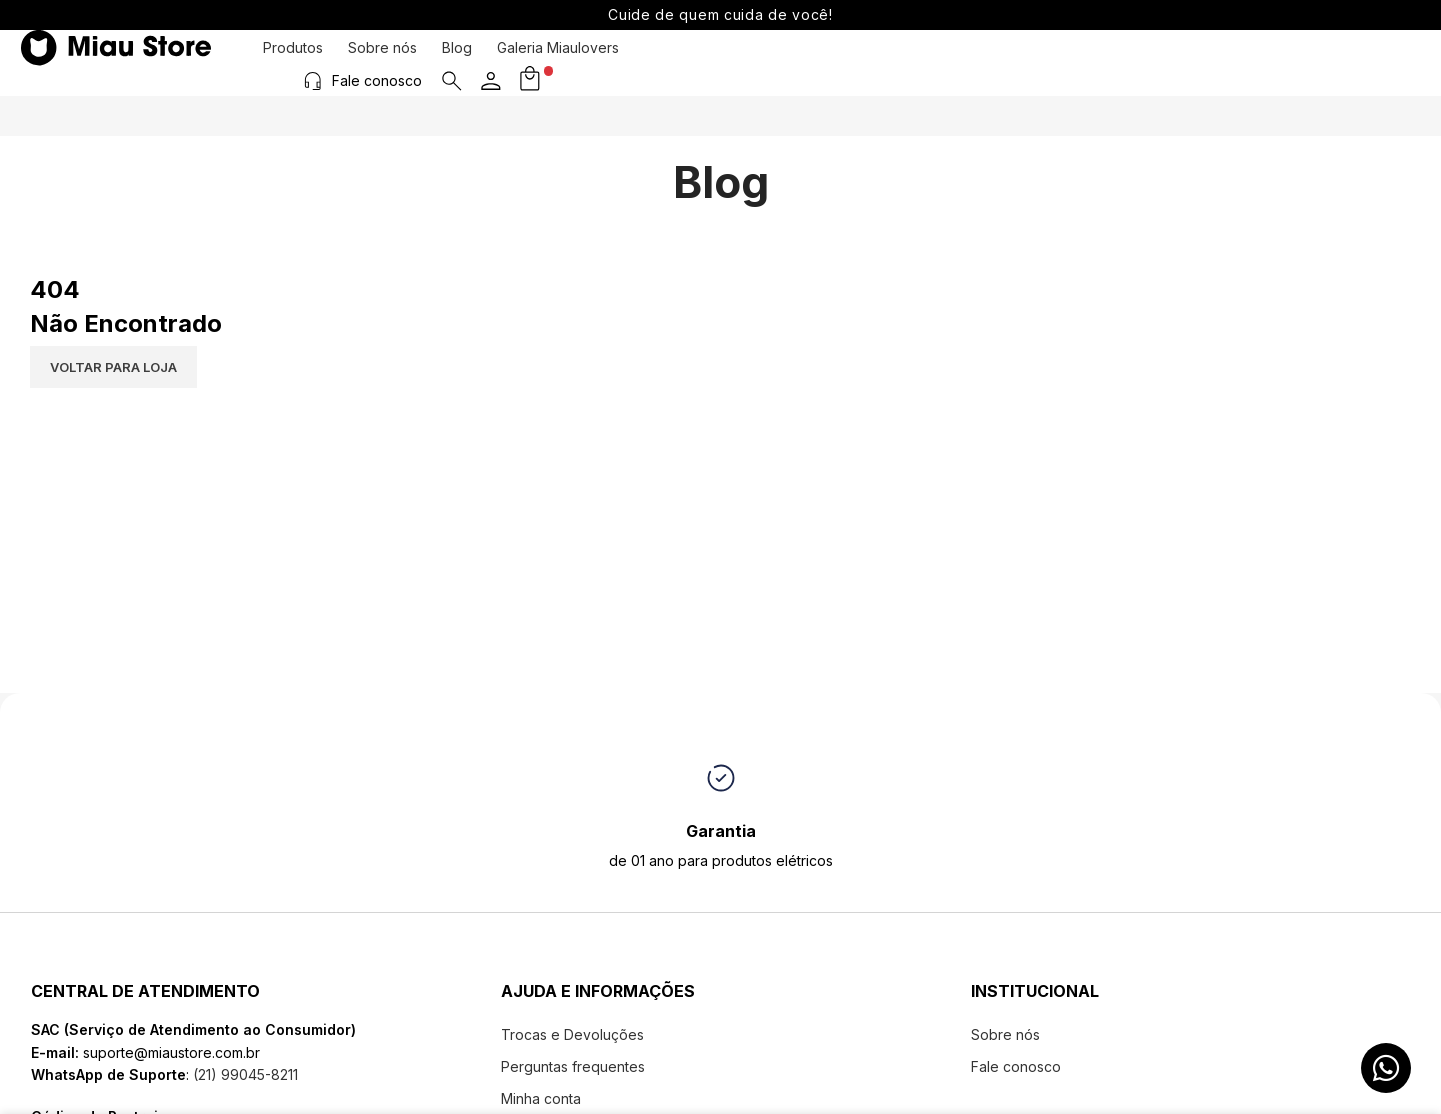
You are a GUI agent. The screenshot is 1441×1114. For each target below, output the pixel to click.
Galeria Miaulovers (558, 62)
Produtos (293, 62)
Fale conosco (1256, 61)
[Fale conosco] (1192, 62)
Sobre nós (382, 62)
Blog (457, 62)
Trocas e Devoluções (572, 1034)
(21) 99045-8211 (243, 1074)
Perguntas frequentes (573, 1066)
